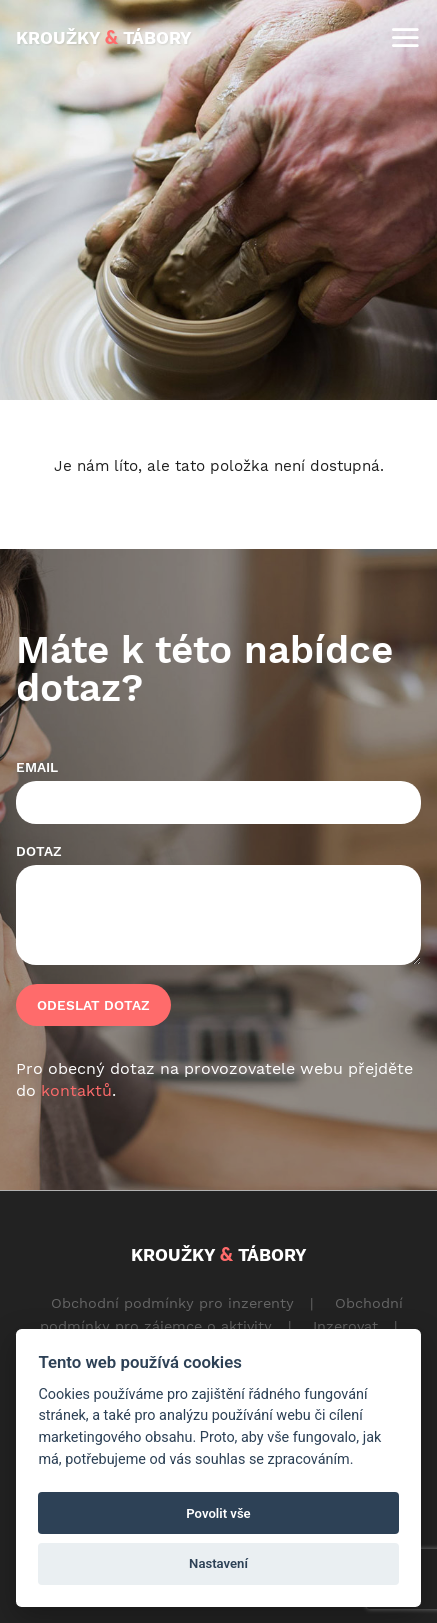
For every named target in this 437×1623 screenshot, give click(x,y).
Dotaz (39, 851)
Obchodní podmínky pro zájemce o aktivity (221, 1314)
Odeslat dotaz (93, 1005)
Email (37, 767)
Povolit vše (218, 1513)
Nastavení (218, 1563)
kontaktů (76, 1090)
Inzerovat (345, 1326)
